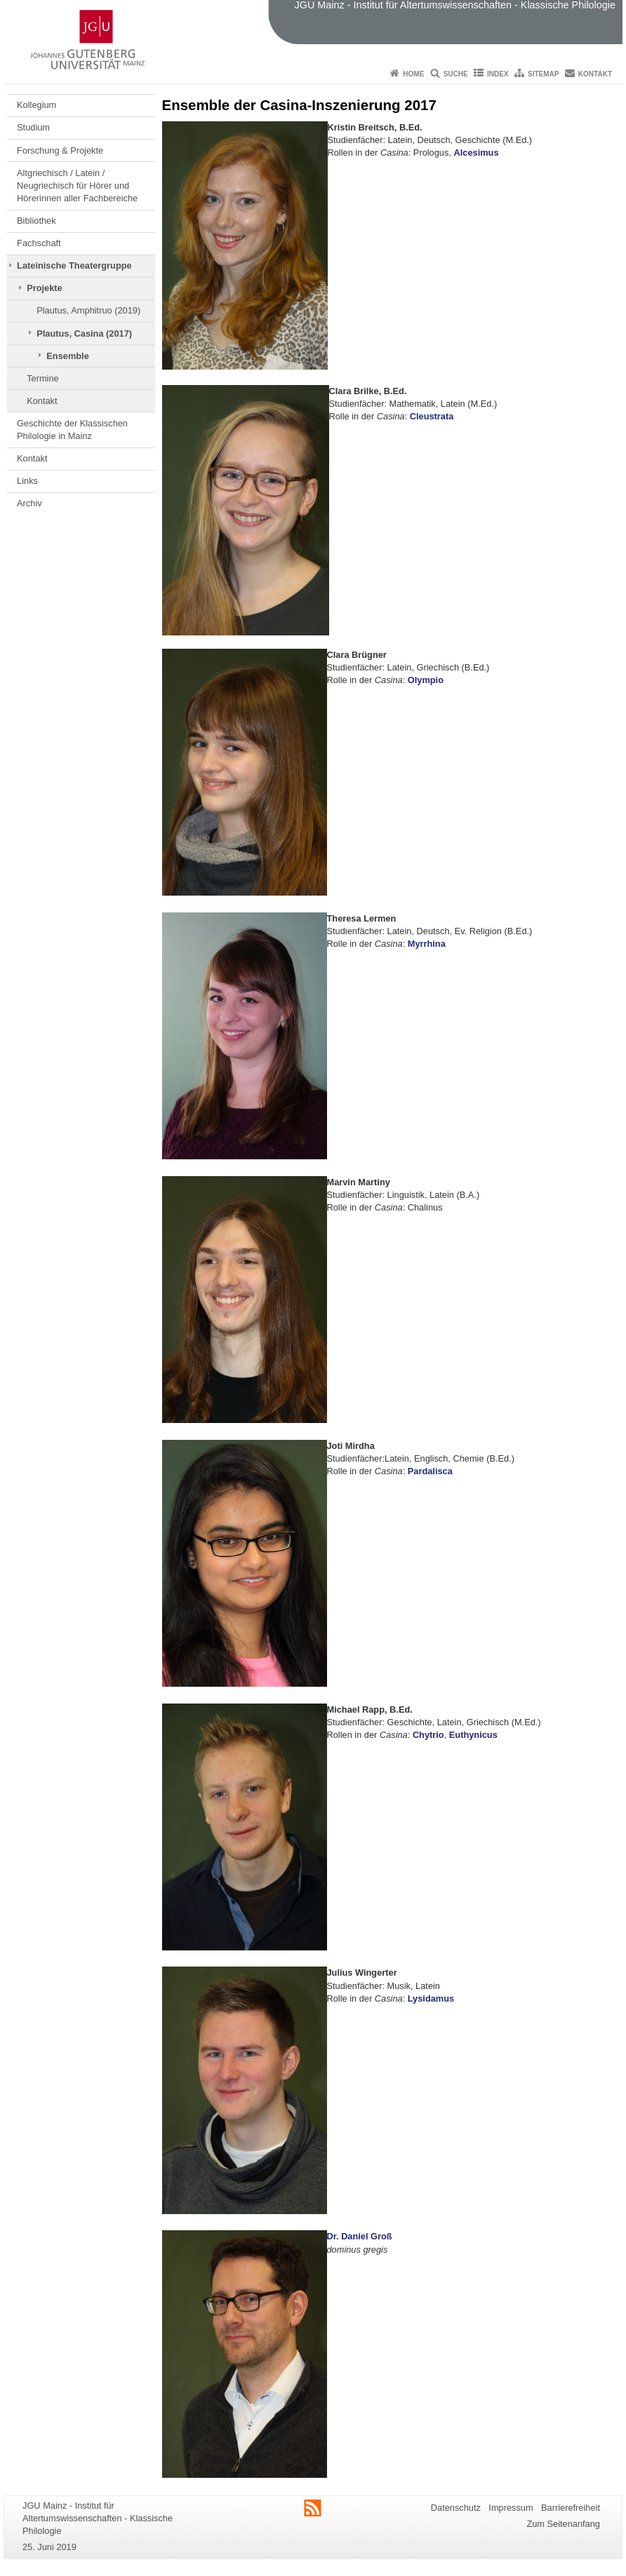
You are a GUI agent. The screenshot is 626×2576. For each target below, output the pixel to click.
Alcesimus (475, 152)
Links (27, 481)
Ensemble (67, 356)
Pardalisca (430, 1471)
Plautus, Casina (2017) (84, 333)
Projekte (44, 288)
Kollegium (36, 105)
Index (498, 74)
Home (413, 74)
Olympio (426, 680)
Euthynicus (473, 1734)
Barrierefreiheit (570, 2507)
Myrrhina (427, 943)
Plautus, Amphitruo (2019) (88, 310)
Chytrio (428, 1734)
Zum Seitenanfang (563, 2523)
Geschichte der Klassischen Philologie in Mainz (72, 429)
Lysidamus (431, 1998)
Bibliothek (36, 220)
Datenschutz (456, 2507)
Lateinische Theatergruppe (74, 265)
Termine (43, 378)
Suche (456, 74)
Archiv (29, 503)
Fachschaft (39, 243)
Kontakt (595, 74)
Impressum (510, 2507)
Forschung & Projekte (60, 150)
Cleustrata (432, 416)
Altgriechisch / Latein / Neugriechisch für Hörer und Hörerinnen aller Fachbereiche (77, 186)
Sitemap (543, 74)
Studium (33, 127)
